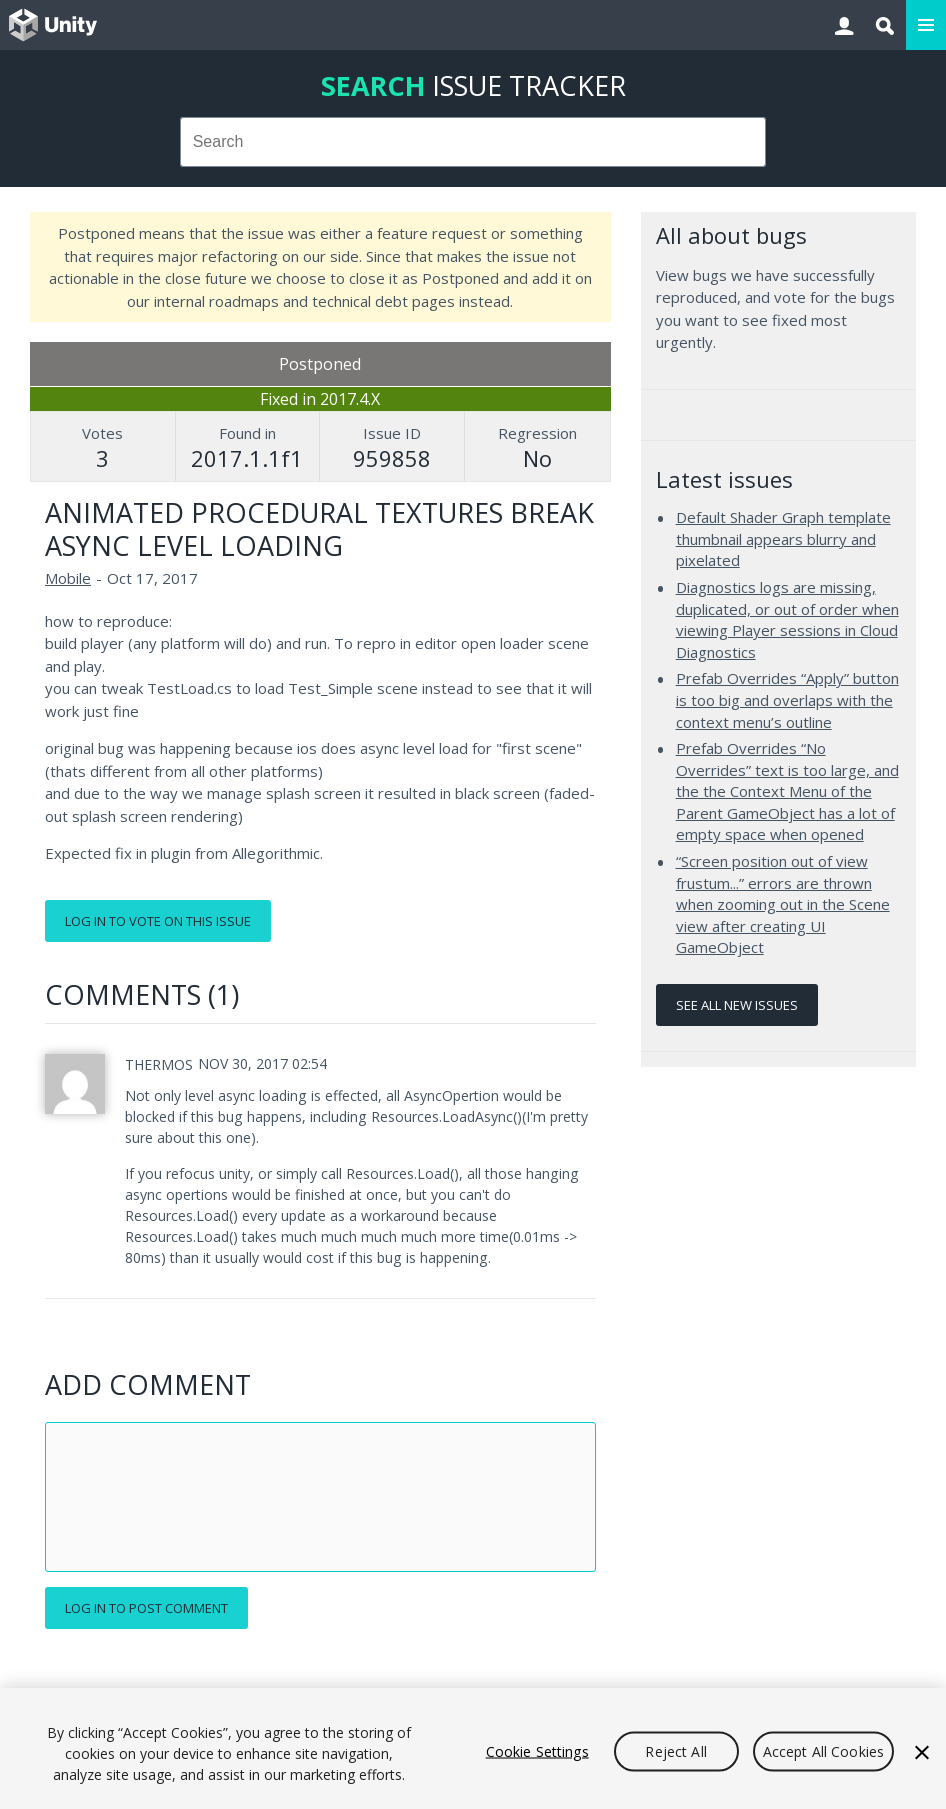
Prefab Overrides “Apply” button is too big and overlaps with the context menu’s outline (787, 699)
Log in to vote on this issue (158, 921)
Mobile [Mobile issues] (68, 578)
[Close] (922, 1752)
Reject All (675, 1750)
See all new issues (737, 1005)
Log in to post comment (146, 1608)
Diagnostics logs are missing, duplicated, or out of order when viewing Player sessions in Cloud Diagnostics (787, 619)
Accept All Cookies (824, 1750)
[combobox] (473, 142)
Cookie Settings (537, 1750)
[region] (473, 1748)
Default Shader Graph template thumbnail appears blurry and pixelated (783, 538)
